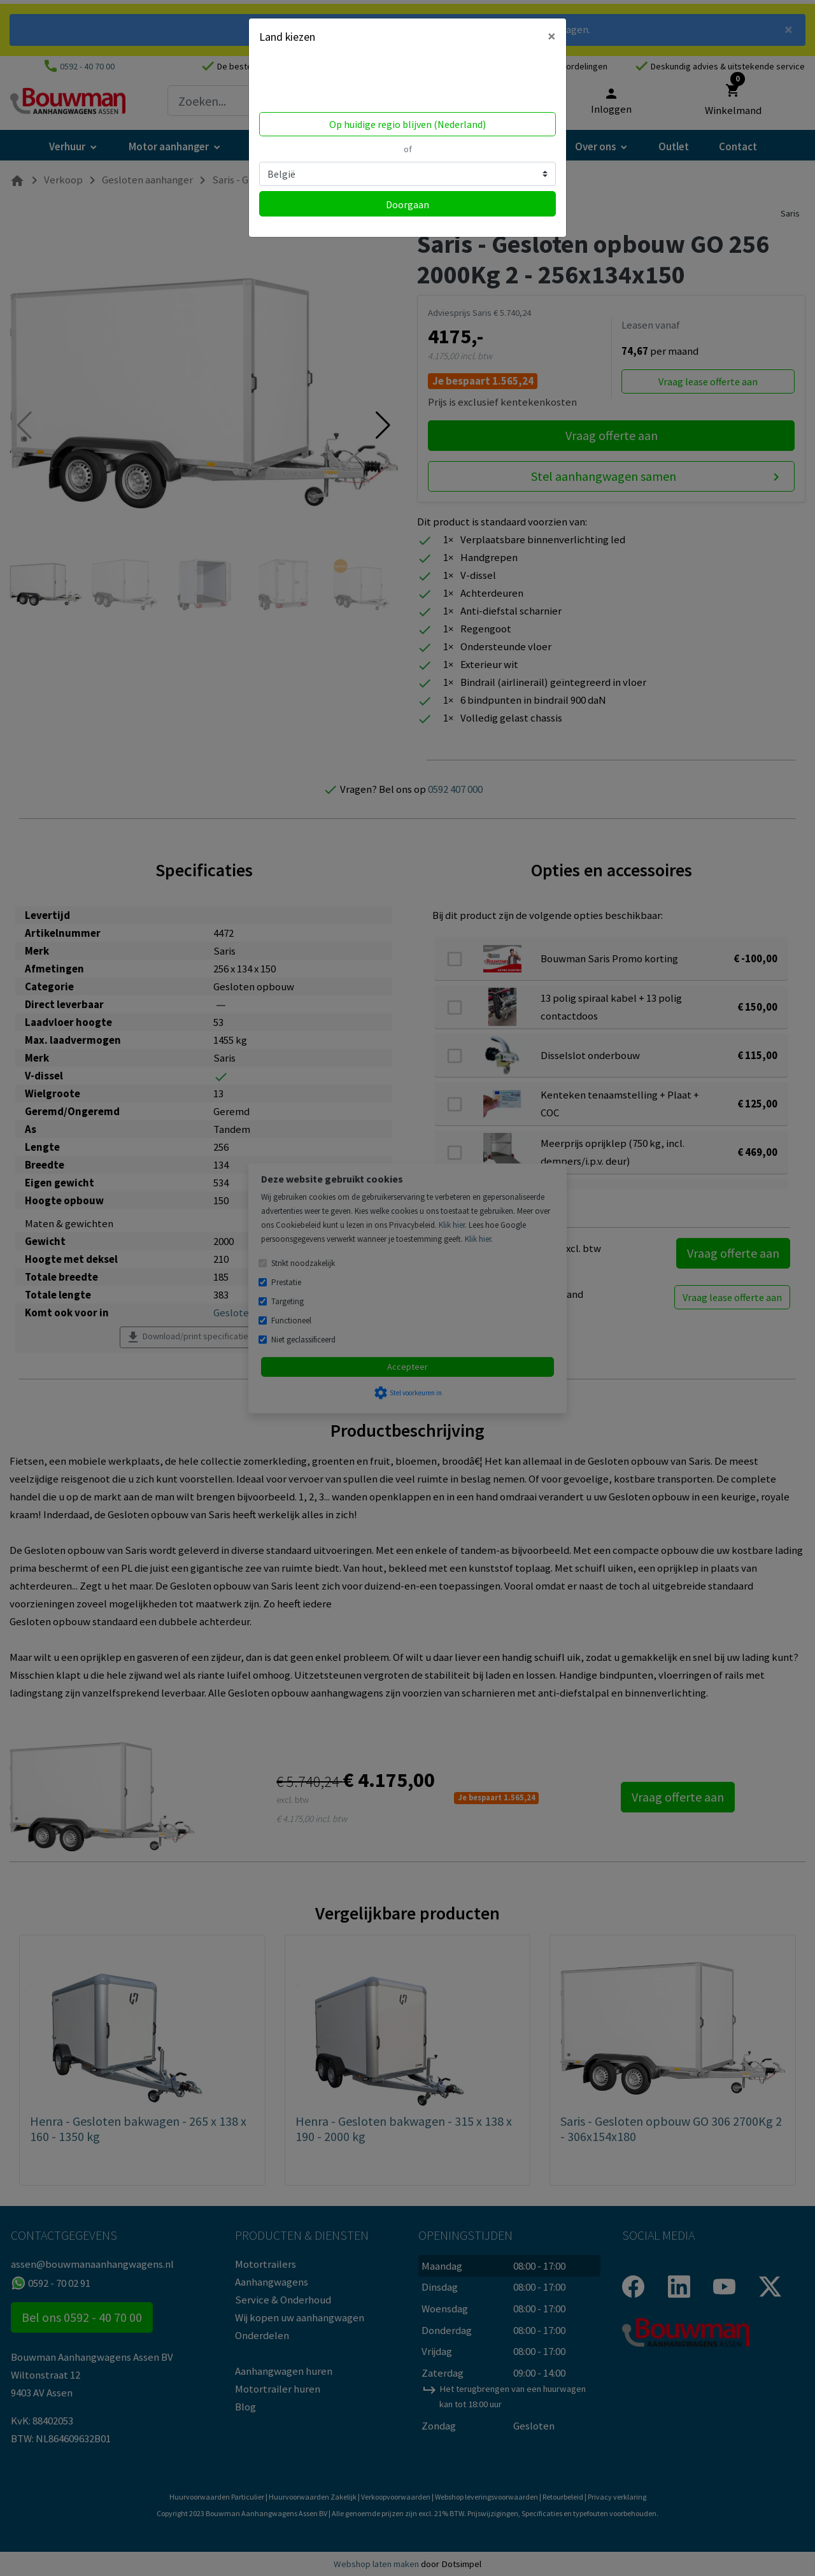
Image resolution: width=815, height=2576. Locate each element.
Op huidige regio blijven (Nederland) (407, 124)
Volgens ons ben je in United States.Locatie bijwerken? (340, 81)
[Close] (551, 36)
